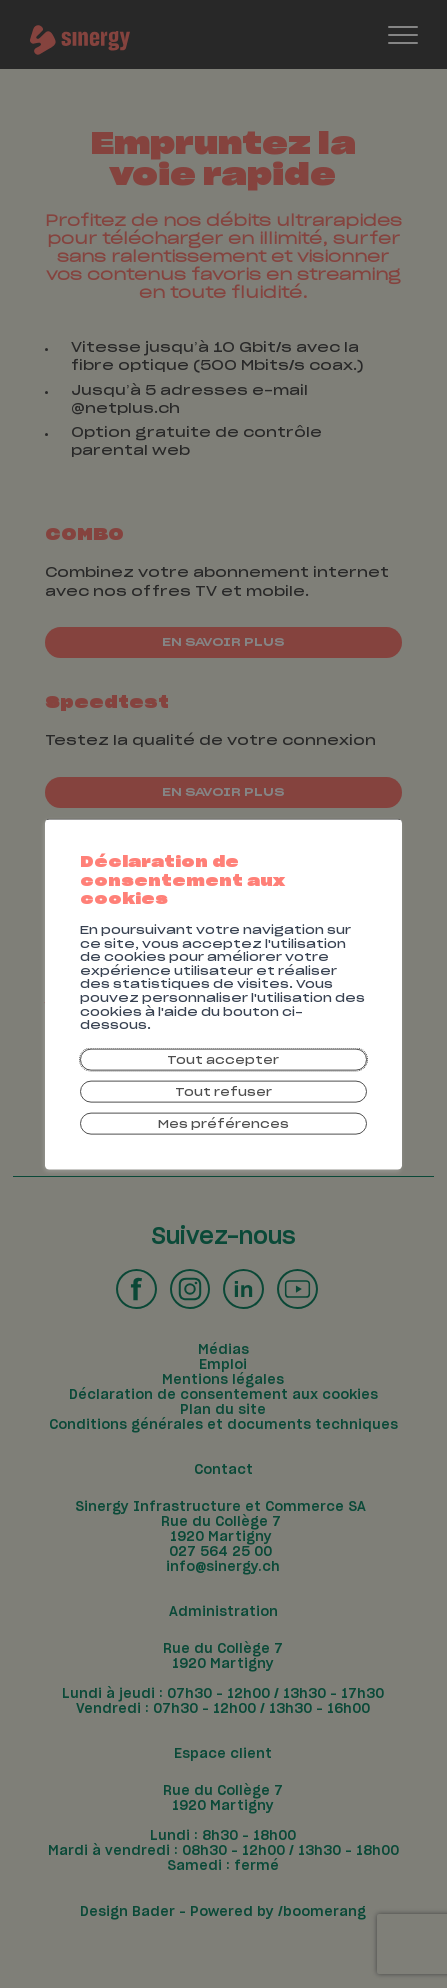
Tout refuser (223, 1094)
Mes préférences (224, 1129)
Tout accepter (224, 1058)
